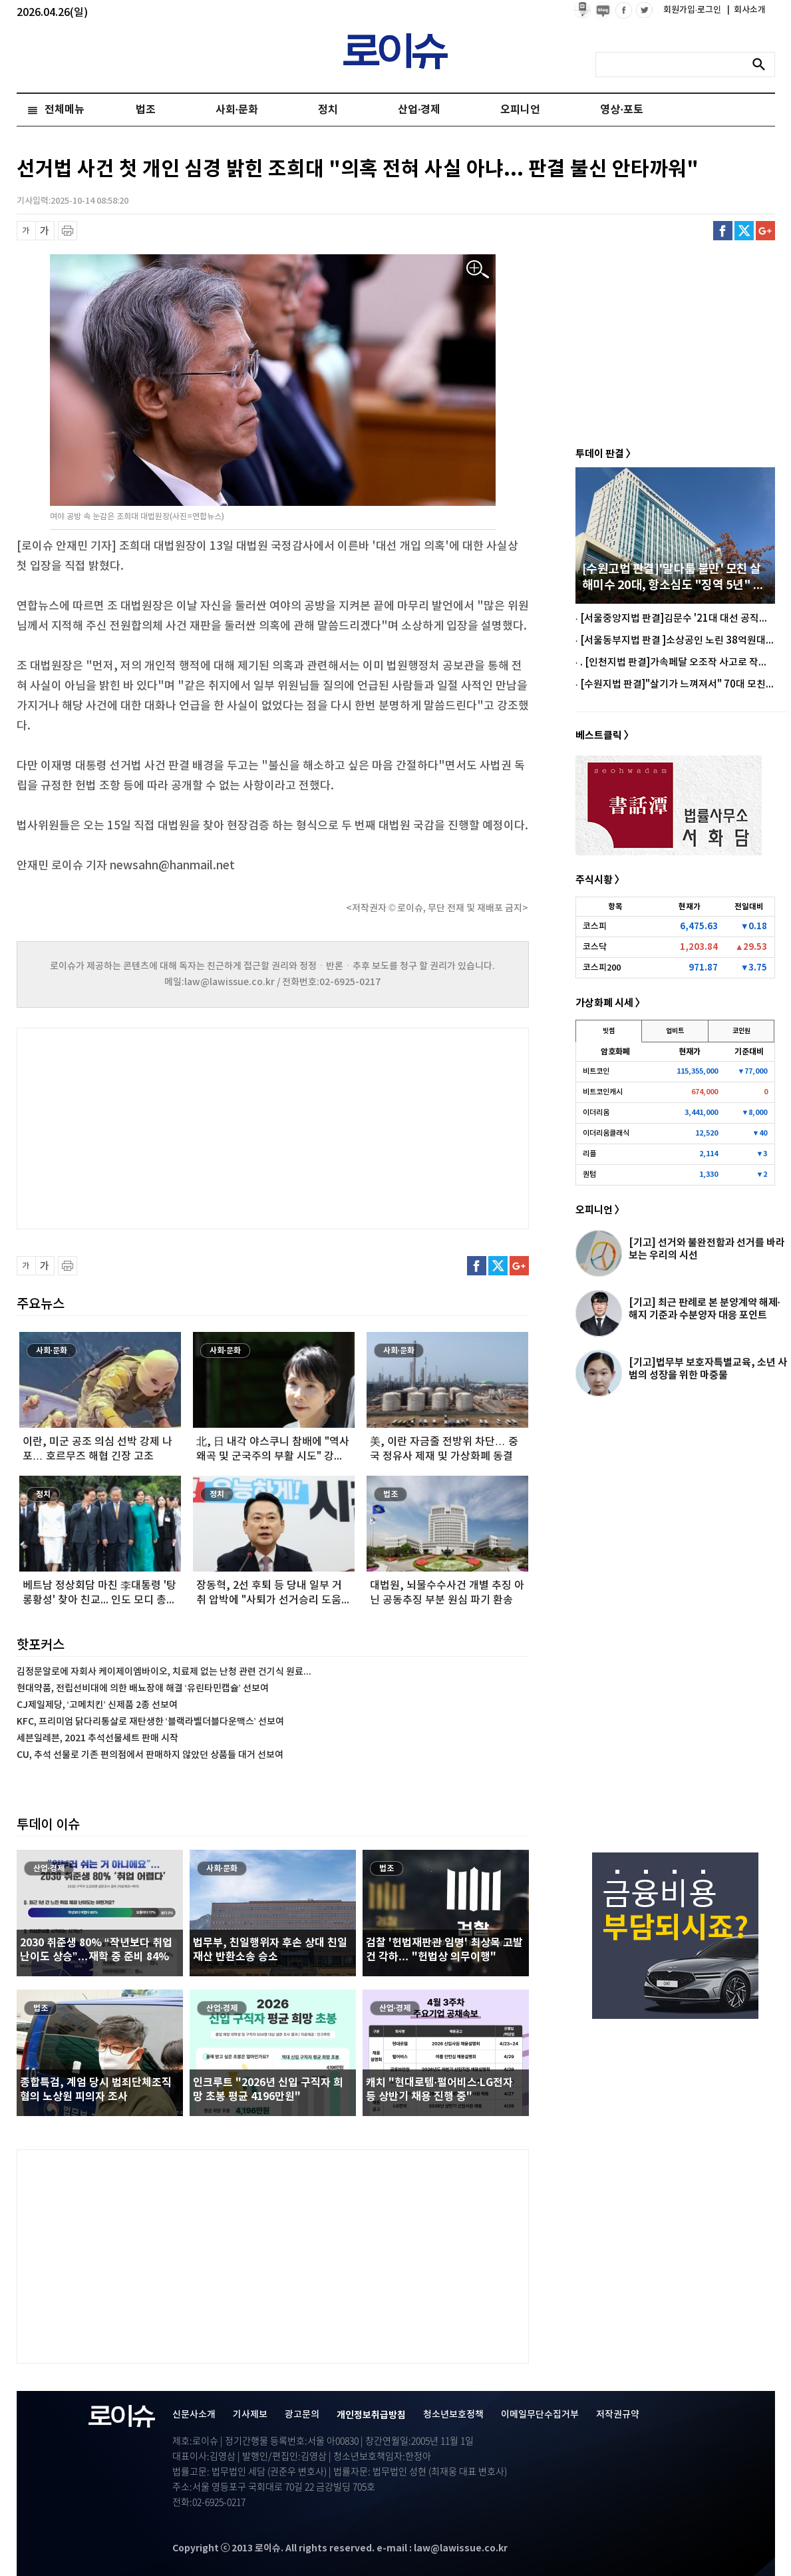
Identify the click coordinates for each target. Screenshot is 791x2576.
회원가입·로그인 (693, 10)
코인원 (741, 1031)
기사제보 (250, 2414)
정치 (328, 109)
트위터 (744, 230)
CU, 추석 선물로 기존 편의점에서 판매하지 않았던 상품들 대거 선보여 (150, 1755)
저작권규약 (617, 2414)
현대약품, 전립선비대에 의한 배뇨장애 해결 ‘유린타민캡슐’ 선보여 (143, 1688)
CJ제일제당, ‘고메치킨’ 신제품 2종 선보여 (97, 1705)
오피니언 (520, 109)
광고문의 (302, 2414)
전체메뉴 (64, 109)
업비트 (675, 1031)
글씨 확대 (45, 230)
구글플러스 (765, 230)
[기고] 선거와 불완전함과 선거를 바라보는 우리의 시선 (707, 1249)
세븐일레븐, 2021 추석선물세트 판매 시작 (97, 1738)
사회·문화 (237, 109)
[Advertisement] (149, 1127)
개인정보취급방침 (371, 2415)
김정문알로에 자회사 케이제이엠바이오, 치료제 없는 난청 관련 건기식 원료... (164, 1671)
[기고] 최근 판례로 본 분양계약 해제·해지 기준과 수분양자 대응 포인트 (704, 1309)
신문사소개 (194, 2414)
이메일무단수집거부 (540, 2414)
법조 (146, 109)
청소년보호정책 (453, 2414)
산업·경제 (419, 109)
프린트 (67, 230)
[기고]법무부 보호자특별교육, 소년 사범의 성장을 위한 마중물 (708, 1369)
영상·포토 (621, 109)
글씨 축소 (26, 230)
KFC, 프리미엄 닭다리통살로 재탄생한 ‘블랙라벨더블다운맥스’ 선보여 (150, 1721)
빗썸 (609, 1031)
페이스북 (722, 230)
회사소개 (746, 10)
